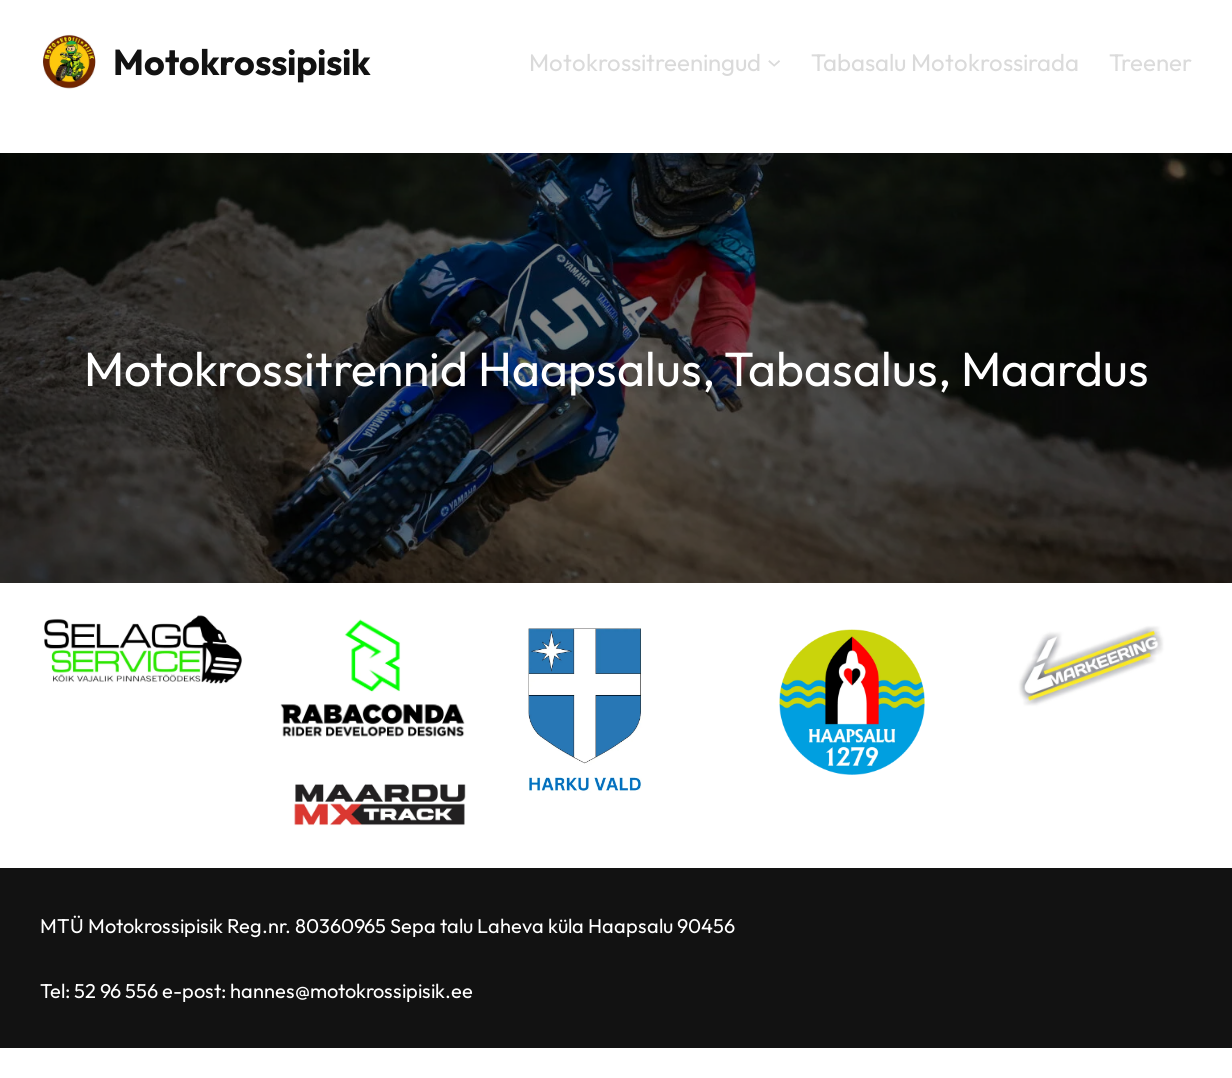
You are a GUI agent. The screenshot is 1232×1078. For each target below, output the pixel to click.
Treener (1150, 62)
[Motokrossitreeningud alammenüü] (774, 61)
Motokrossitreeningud (645, 62)
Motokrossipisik (242, 61)
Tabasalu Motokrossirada (945, 62)
